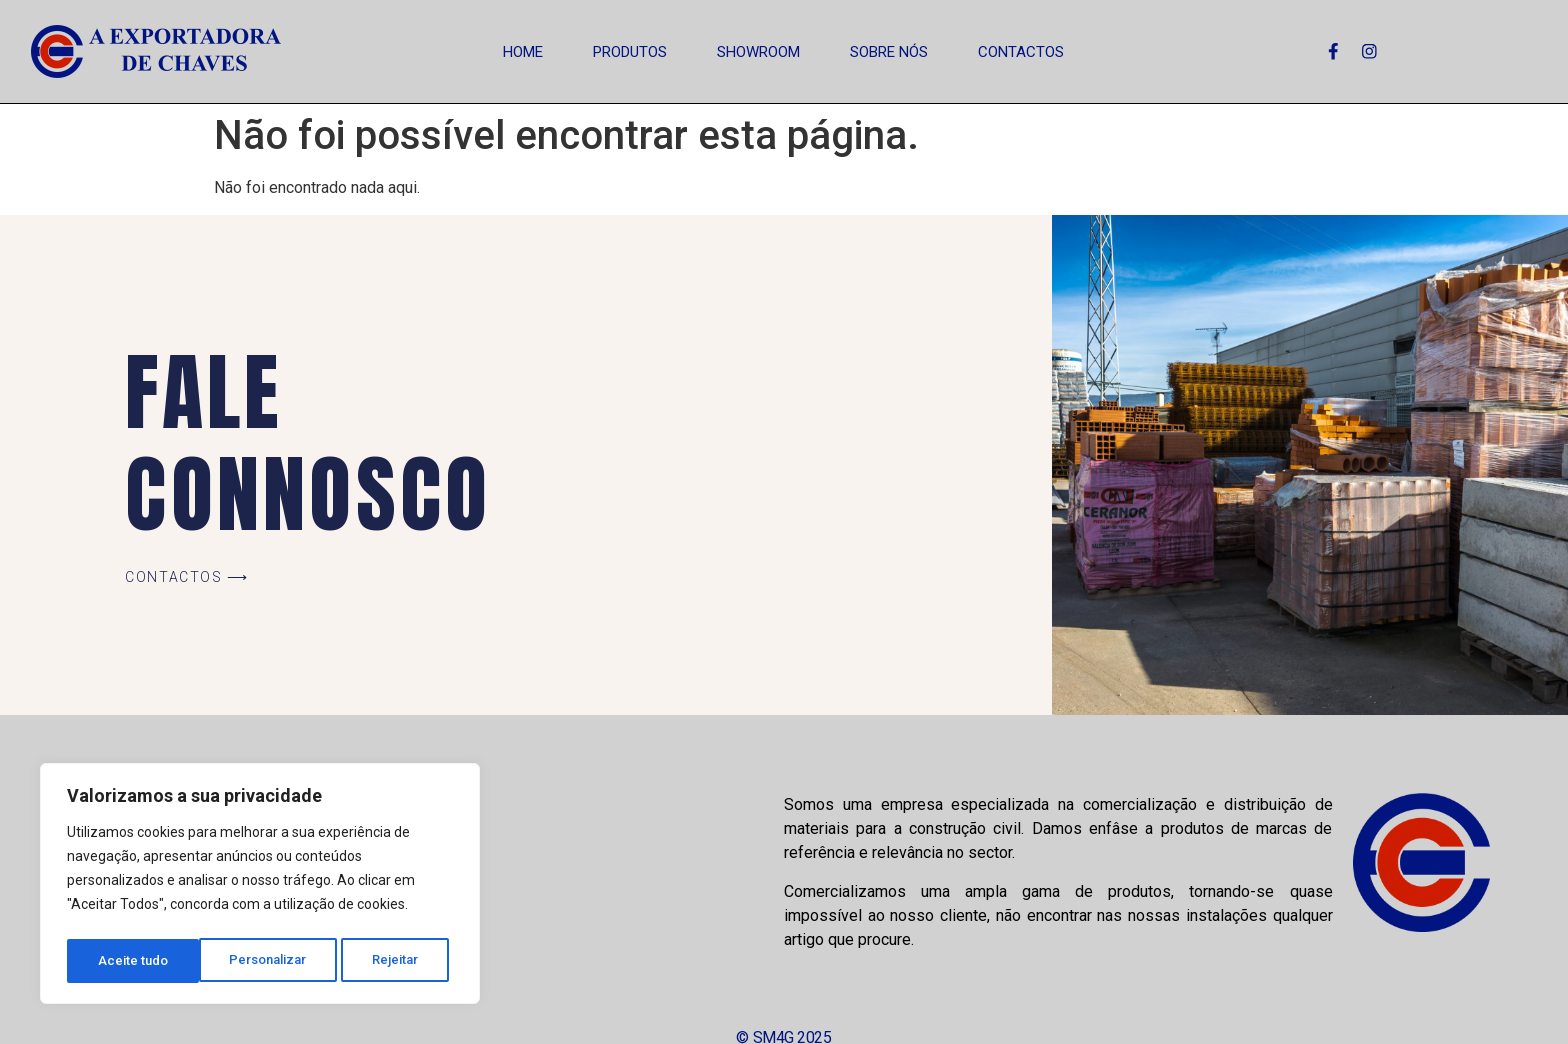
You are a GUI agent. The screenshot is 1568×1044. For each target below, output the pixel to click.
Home (523, 52)
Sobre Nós (889, 52)
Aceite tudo (390, 961)
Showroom (758, 52)
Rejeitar (266, 961)
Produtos (630, 52)
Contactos (1021, 52)
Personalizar (137, 961)
